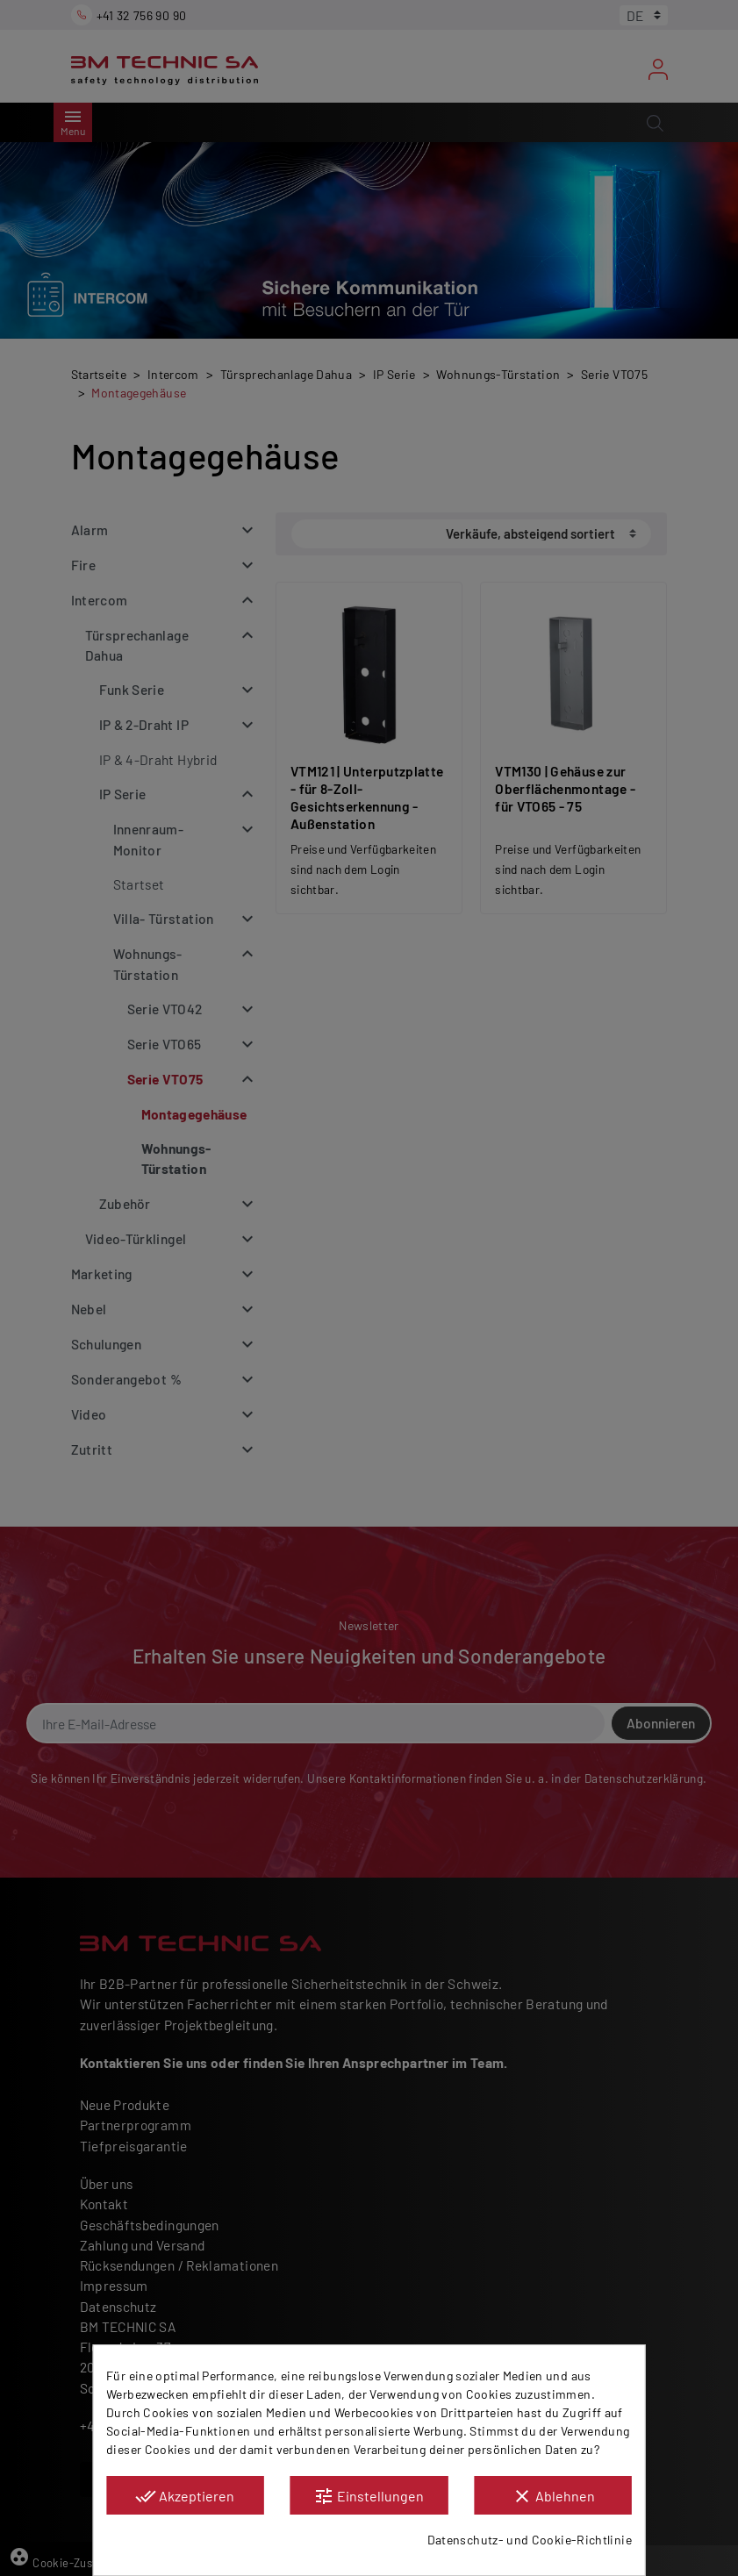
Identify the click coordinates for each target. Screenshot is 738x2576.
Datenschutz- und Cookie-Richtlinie (529, 2539)
